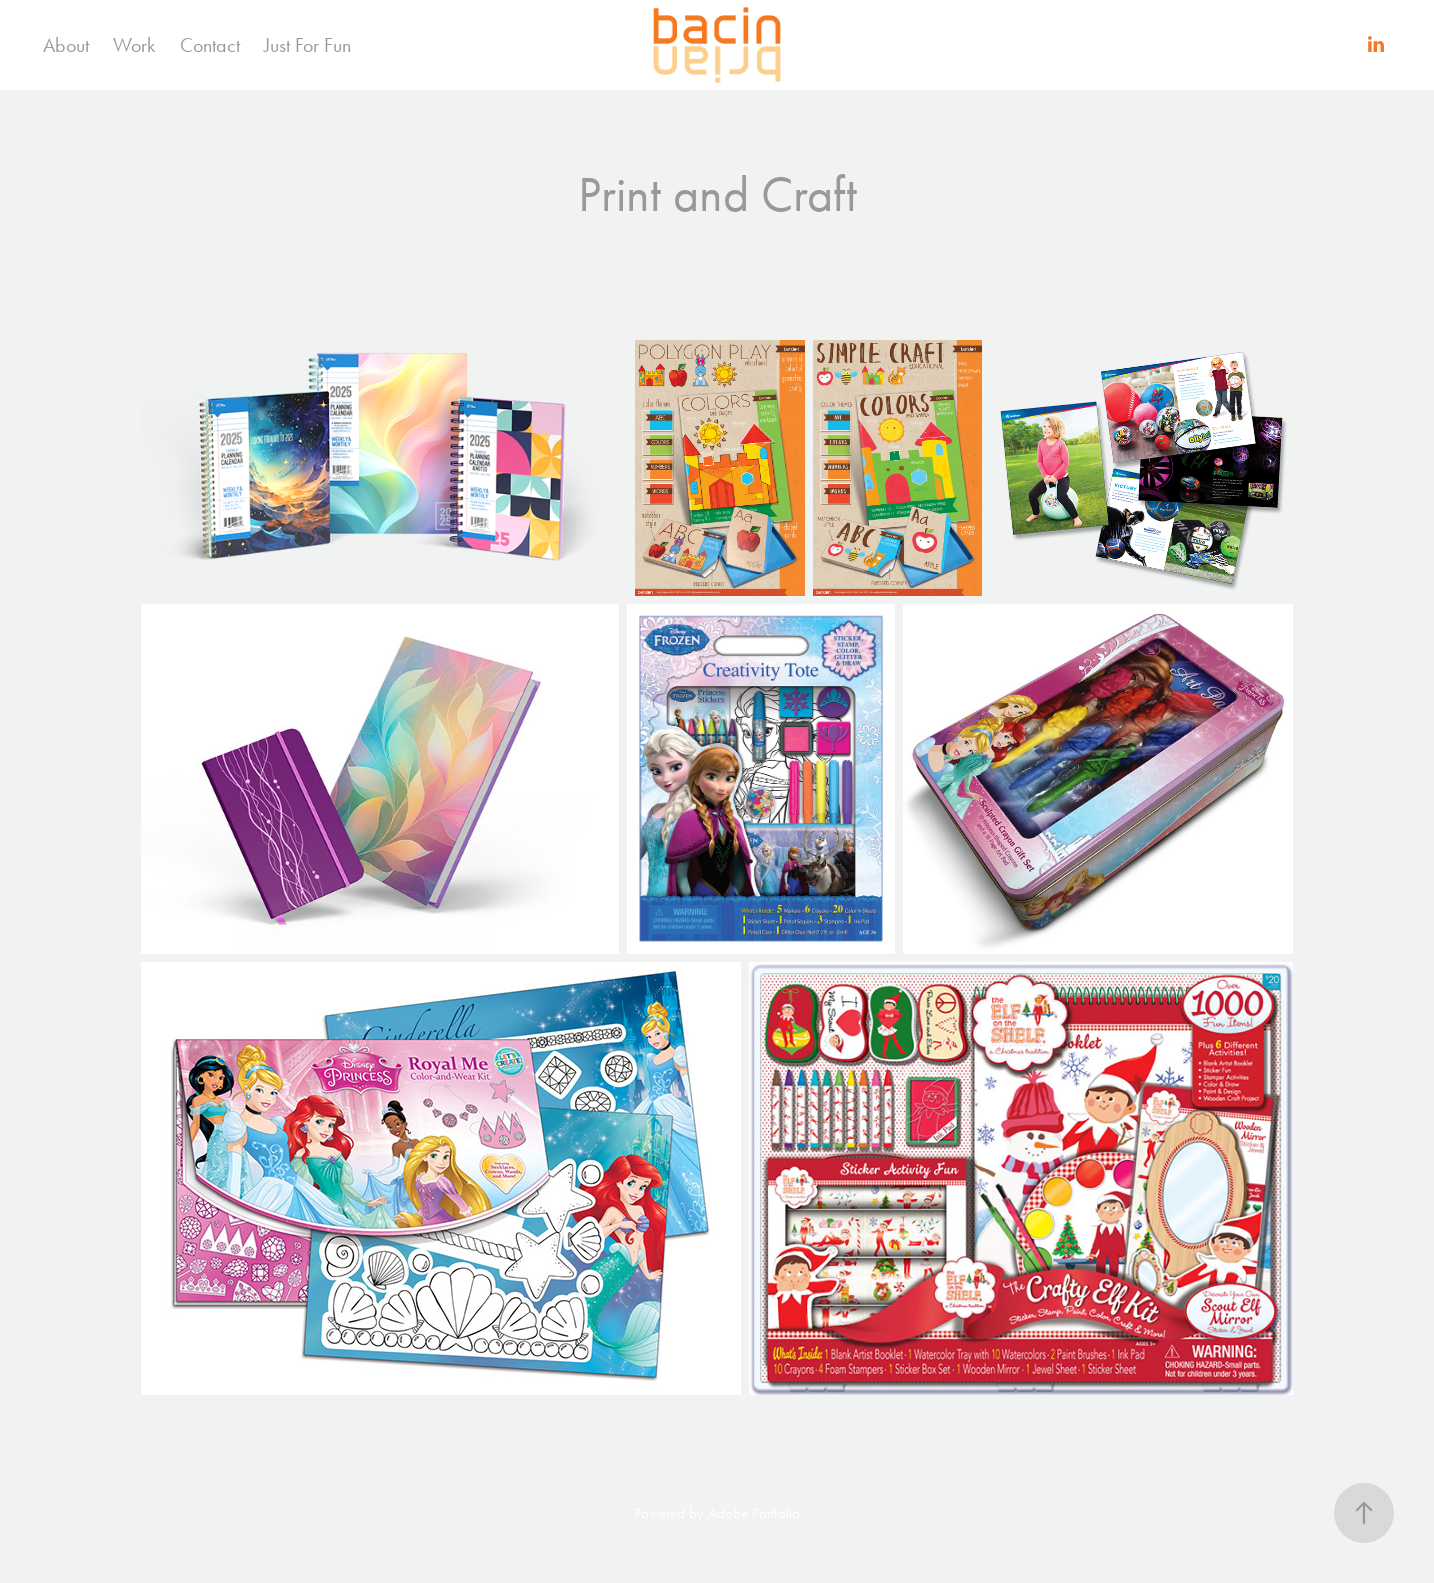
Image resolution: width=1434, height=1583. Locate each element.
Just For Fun (307, 45)
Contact (210, 45)
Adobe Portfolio (754, 1513)
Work (134, 45)
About (66, 45)
